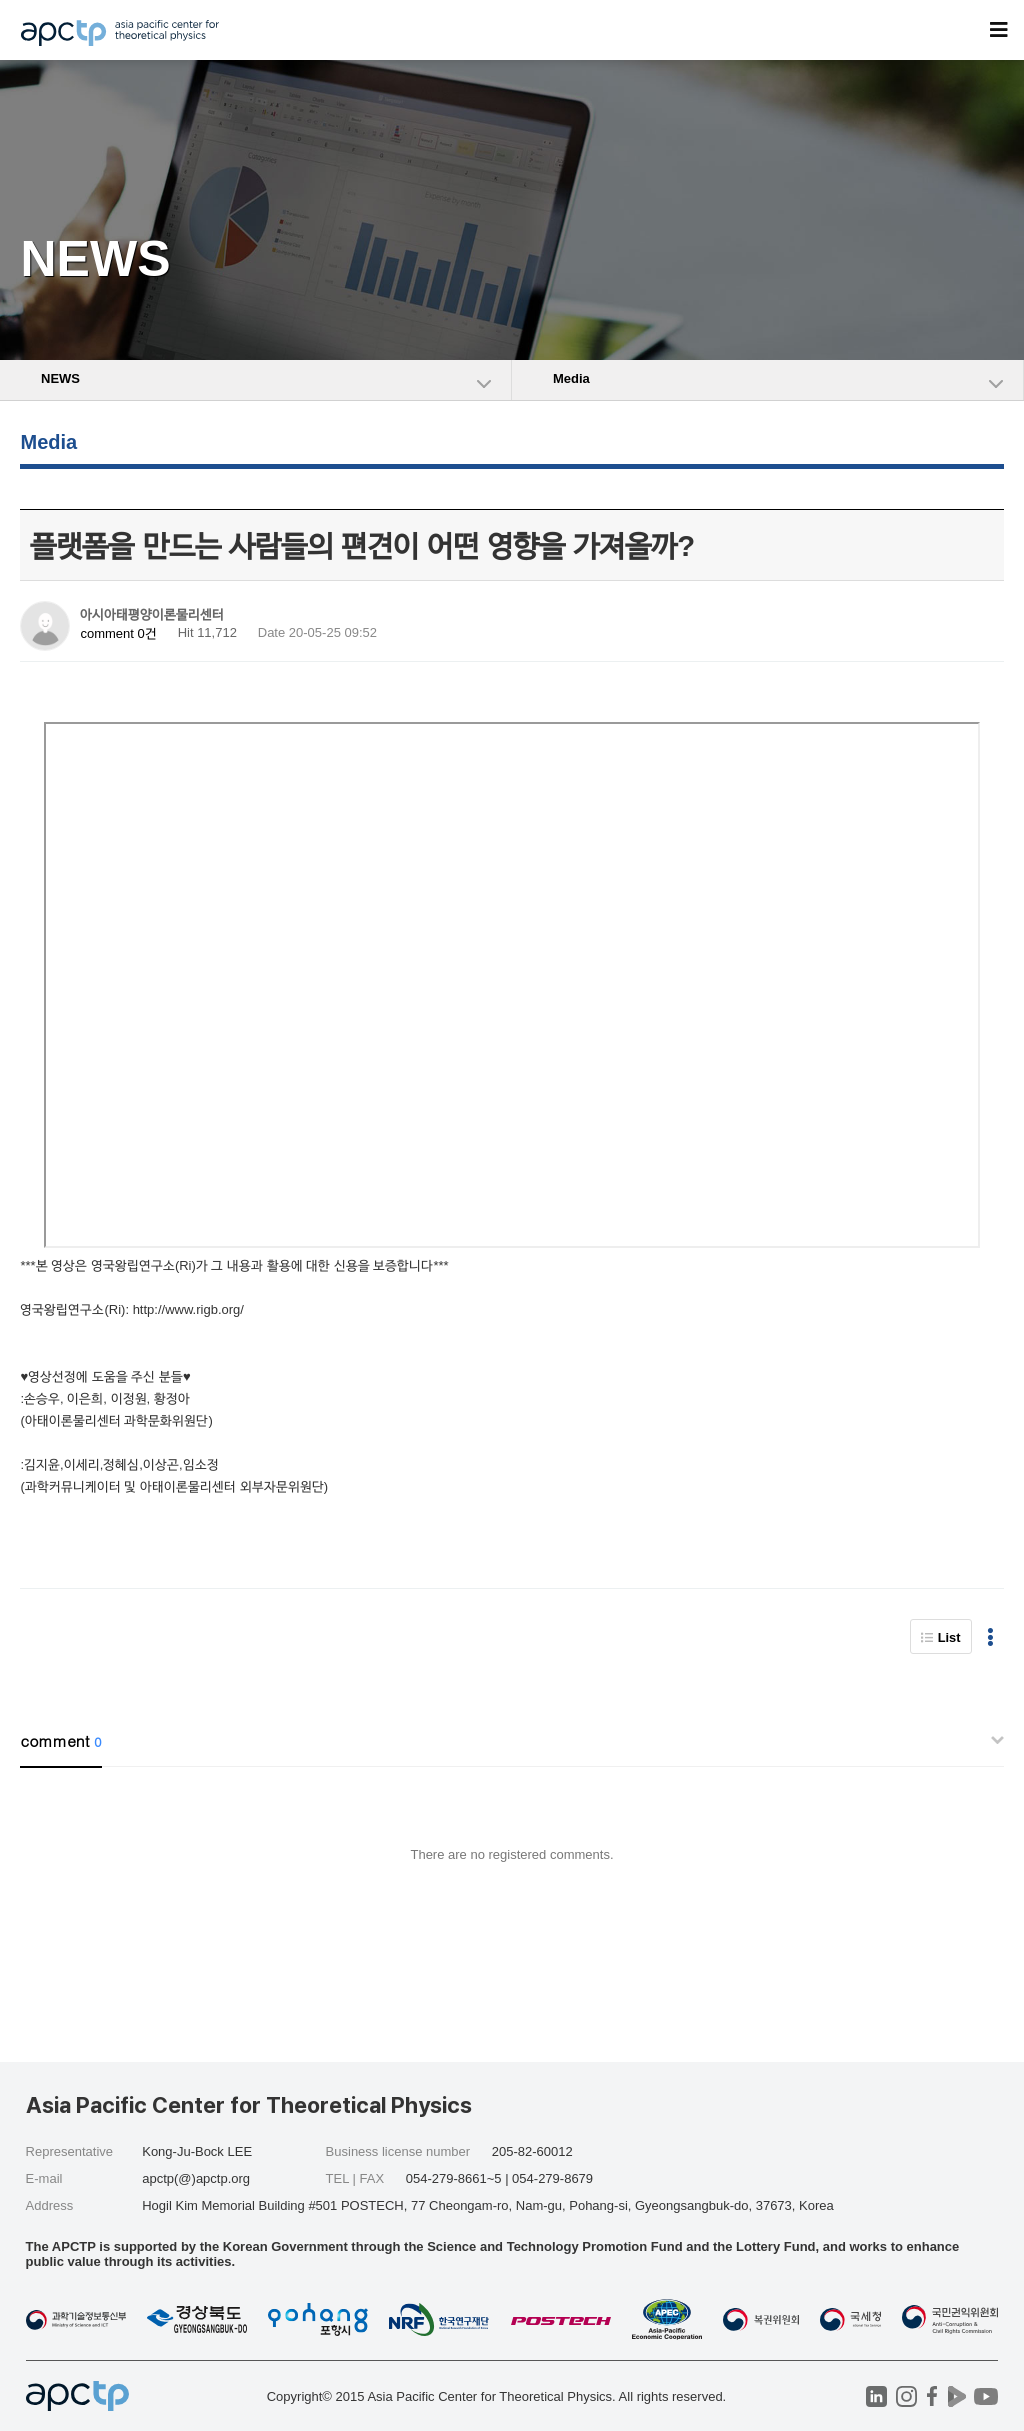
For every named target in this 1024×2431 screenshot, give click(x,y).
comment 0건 (118, 633)
